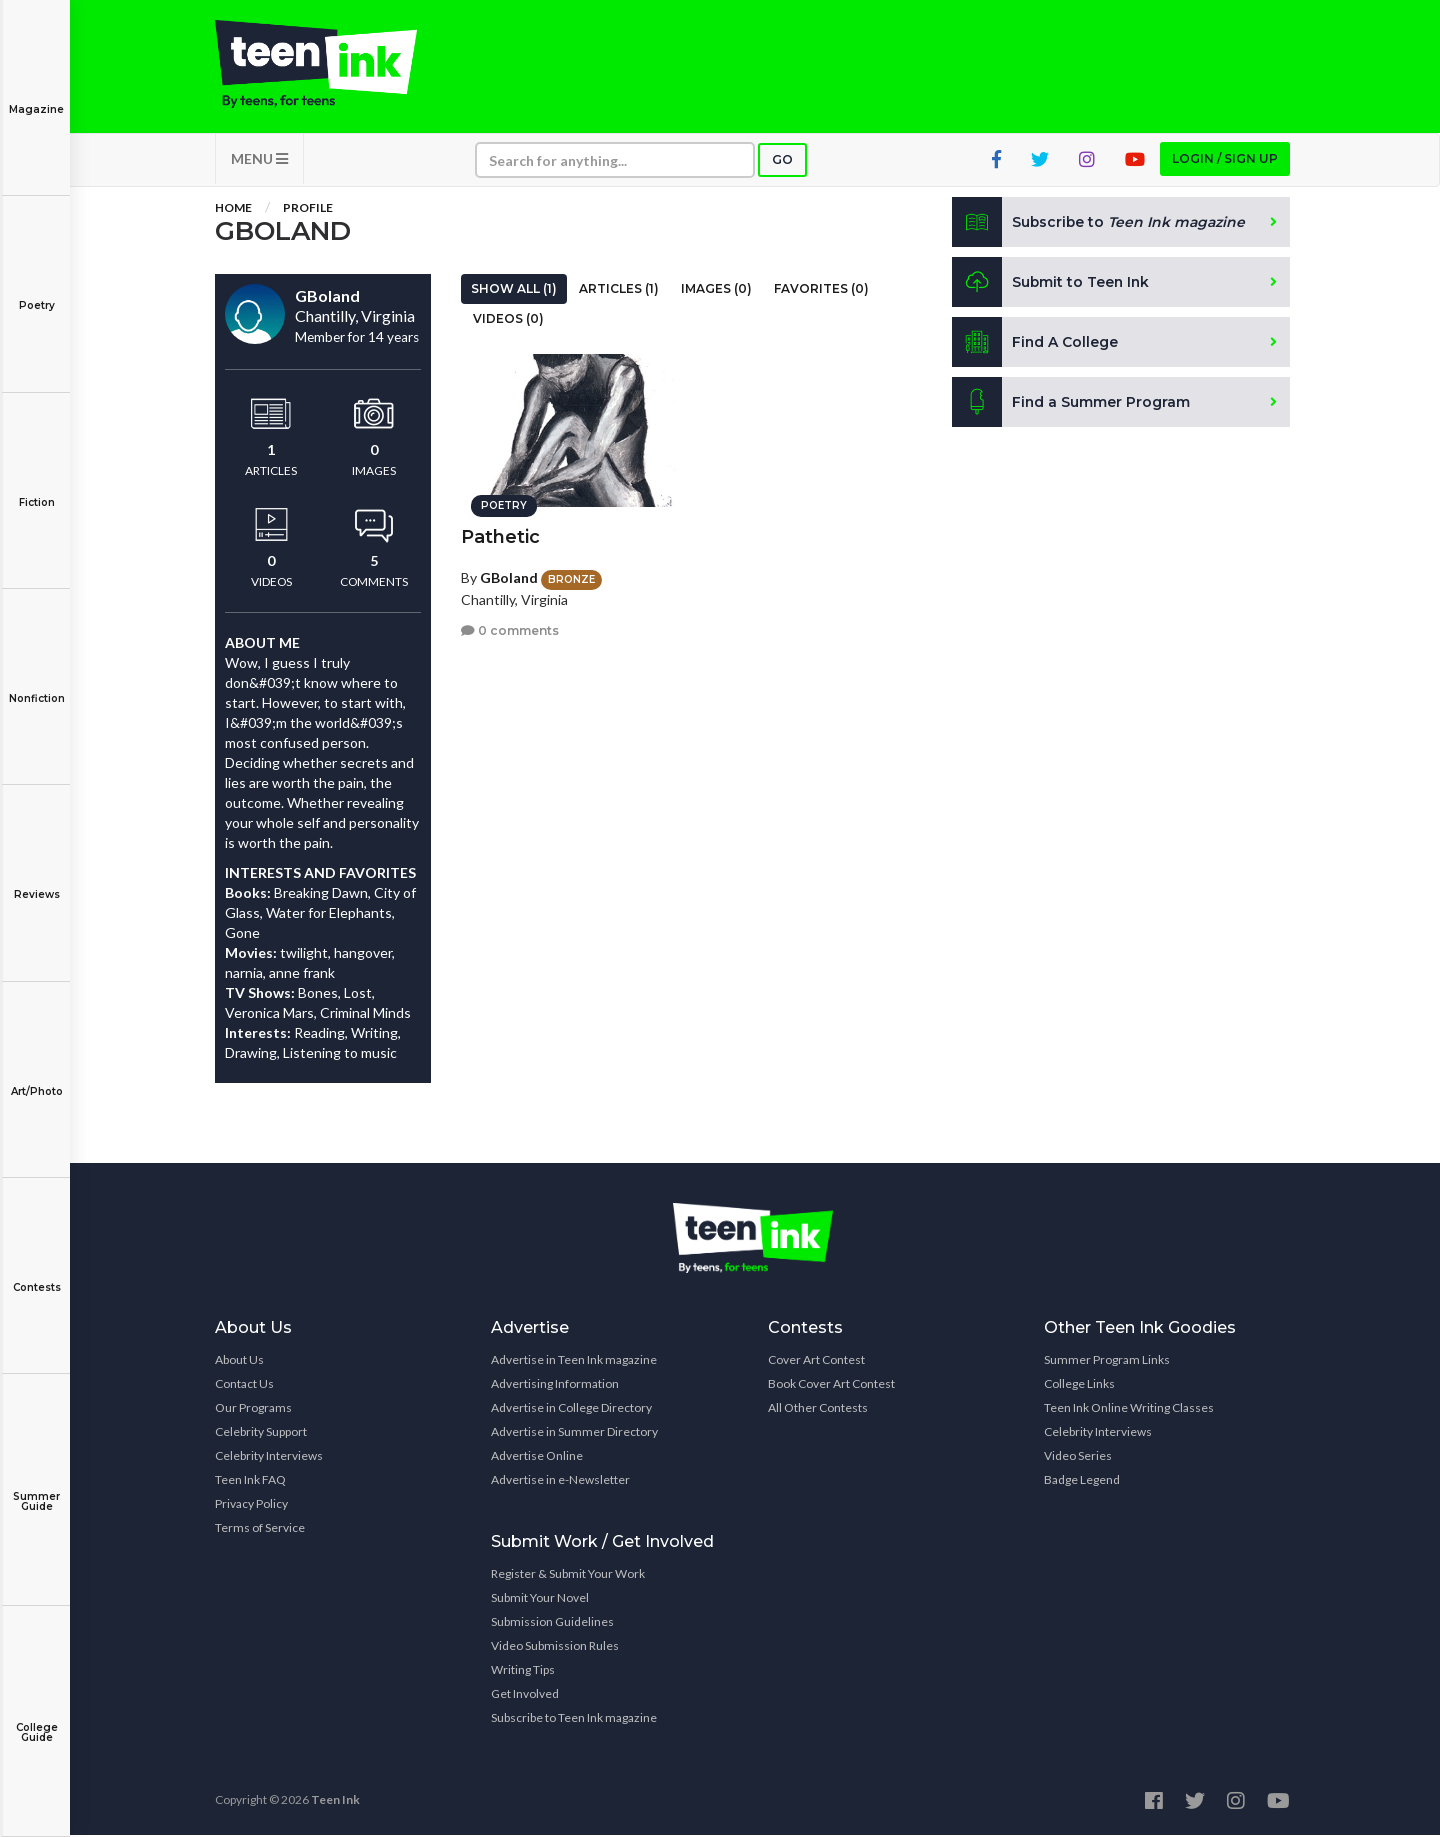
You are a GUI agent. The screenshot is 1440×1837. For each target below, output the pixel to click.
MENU (259, 160)
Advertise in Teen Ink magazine (574, 1361)
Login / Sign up (1225, 160)
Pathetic (500, 536)
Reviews (36, 880)
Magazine (36, 95)
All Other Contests (818, 1409)
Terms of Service (260, 1529)
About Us (239, 1361)
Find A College (1035, 344)
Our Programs (253, 1409)
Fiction (36, 488)
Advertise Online (537, 1457)
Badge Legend (1082, 1481)
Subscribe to (1099, 224)
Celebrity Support (261, 1433)
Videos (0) (508, 320)
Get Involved (525, 1695)
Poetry (36, 291)
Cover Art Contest (816, 1361)
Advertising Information (555, 1385)
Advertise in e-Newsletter (560, 1481)
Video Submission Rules (555, 1647)
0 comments (510, 629)
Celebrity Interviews (269, 1457)
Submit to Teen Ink (1052, 284)
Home (233, 209)
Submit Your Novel (540, 1599)
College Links (1079, 1385)
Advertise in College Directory (571, 1409)
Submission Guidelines (552, 1623)
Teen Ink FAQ (250, 1481)
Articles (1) (619, 290)
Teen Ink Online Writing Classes (1129, 1409)
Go (782, 161)
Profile (308, 209)
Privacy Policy (251, 1505)
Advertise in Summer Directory (574, 1433)
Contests (36, 1273)
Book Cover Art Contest (831, 1385)
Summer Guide (36, 1487)
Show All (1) (514, 290)
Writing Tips (523, 1671)
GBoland (509, 576)
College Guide (36, 1718)
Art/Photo (36, 1077)
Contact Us (244, 1385)
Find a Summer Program (1071, 404)
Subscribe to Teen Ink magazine (574, 1719)
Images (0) (716, 290)
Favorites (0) (821, 290)
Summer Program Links (1107, 1361)
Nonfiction (36, 684)
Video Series (1078, 1457)
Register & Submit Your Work (568, 1575)
